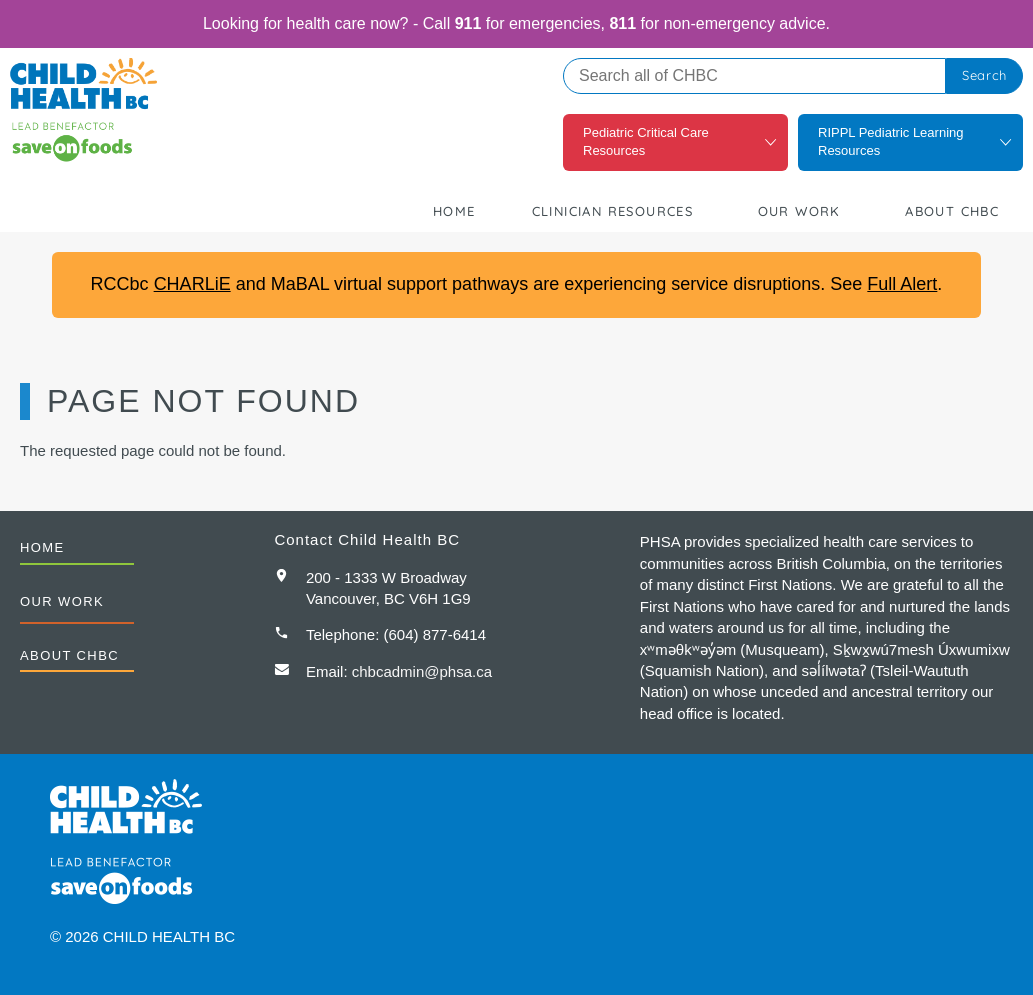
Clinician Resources (613, 211)
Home (454, 211)
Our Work (799, 211)
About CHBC (952, 211)
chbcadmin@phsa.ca (422, 671)
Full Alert (902, 284)
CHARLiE (192, 284)
